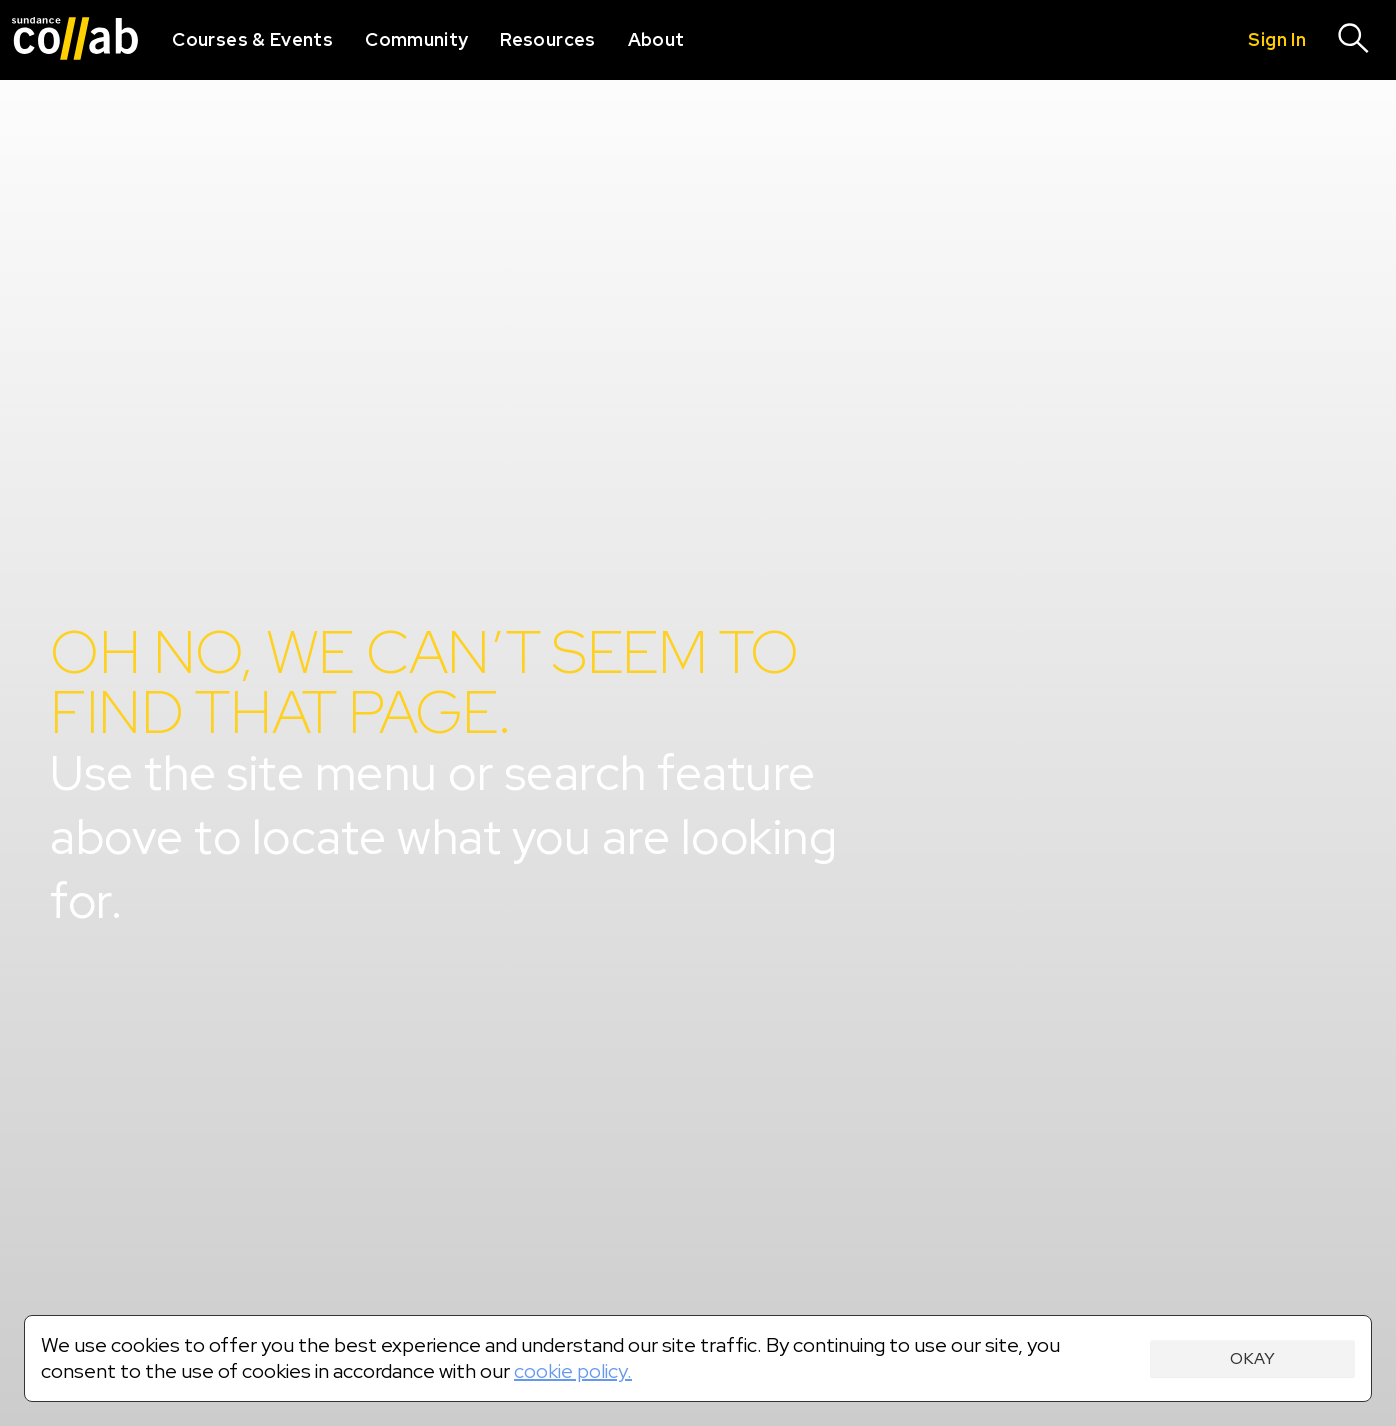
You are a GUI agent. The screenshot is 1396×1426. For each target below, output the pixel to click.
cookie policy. (573, 1371)
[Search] (1354, 40)
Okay (1252, 1358)
